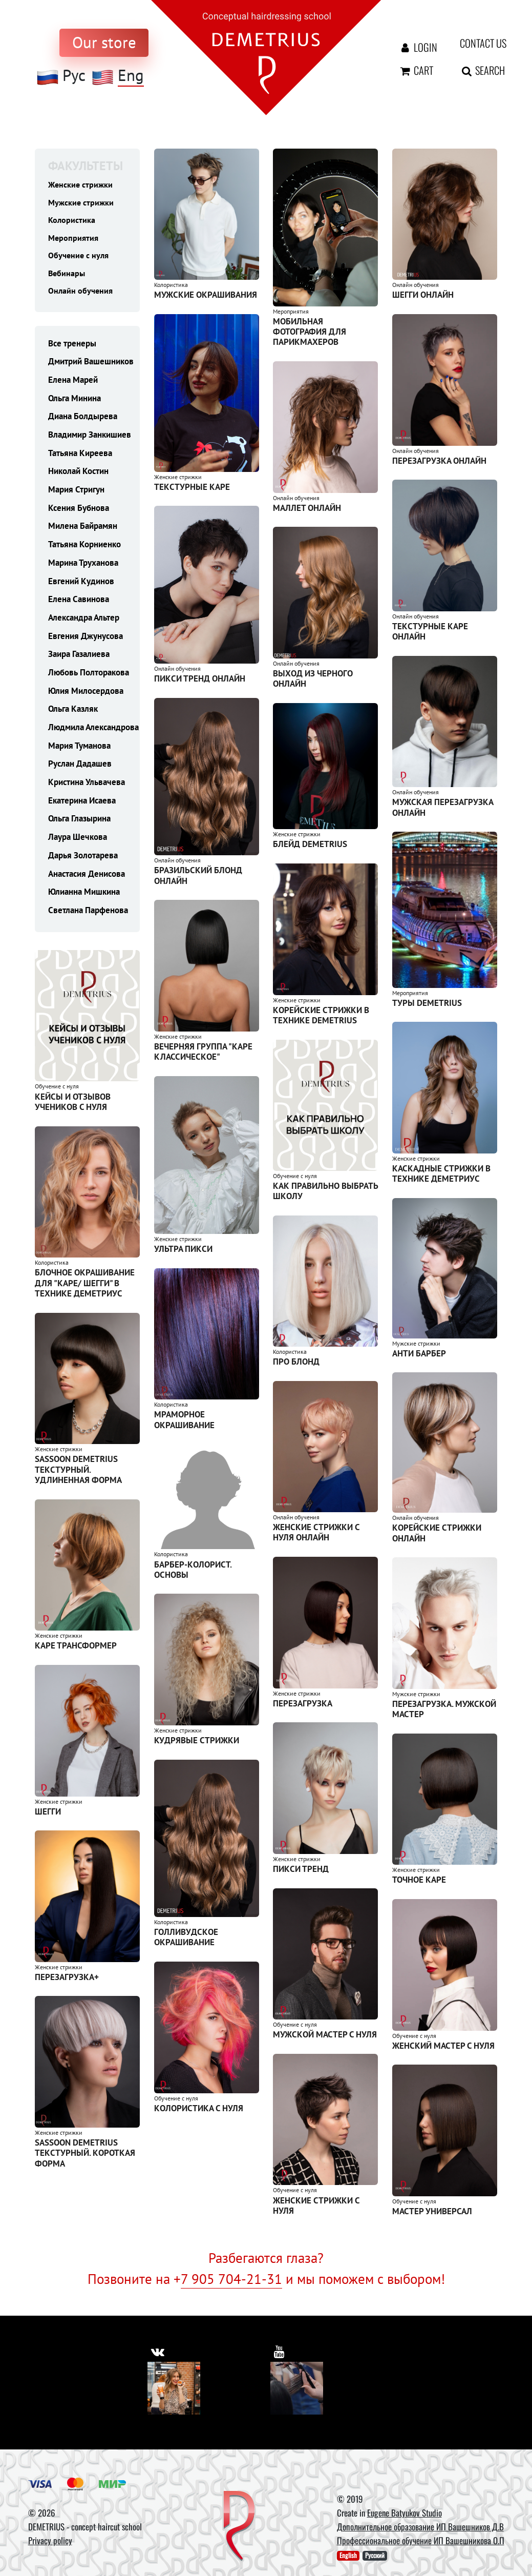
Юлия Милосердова (85, 694)
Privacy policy (50, 2540)
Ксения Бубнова (78, 512)
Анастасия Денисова (86, 877)
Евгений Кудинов (81, 585)
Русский (375, 2555)
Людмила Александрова (93, 731)
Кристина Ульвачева (86, 786)
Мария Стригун (76, 493)
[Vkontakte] (173, 2388)
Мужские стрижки (82, 203)
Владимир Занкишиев (89, 438)
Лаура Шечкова (77, 841)
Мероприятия (74, 239)
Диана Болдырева (82, 420)
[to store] (103, 43)
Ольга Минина (74, 402)
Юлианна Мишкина (84, 895)
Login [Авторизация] (415, 47)
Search (476, 70)
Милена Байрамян (82, 530)
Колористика (72, 220)
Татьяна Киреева (80, 457)
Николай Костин (78, 475)
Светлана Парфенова (88, 914)
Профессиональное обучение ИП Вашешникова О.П (420, 2540)
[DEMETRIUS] (239, 2526)
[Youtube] (296, 2388)
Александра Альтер (83, 621)
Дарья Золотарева (83, 859)
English (348, 2555)
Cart (415, 70)
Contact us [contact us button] (476, 43)
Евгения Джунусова (85, 640)
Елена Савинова (78, 603)
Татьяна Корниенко (84, 548)
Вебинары (67, 275)
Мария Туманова (79, 749)
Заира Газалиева (79, 658)
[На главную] (266, 57)
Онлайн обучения (81, 294)
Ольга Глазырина (79, 823)
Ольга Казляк (73, 713)
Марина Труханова (83, 566)
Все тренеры (72, 347)
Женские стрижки (81, 184)
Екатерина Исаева (82, 804)
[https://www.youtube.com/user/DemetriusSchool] (280, 2350)
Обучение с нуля (79, 257)
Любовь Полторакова (88, 676)
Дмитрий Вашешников (91, 366)
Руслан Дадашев (80, 768)
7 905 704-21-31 (231, 2279)
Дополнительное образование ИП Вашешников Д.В (420, 2526)
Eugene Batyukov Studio (404, 2512)
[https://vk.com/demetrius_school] (158, 2350)
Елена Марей (73, 383)
